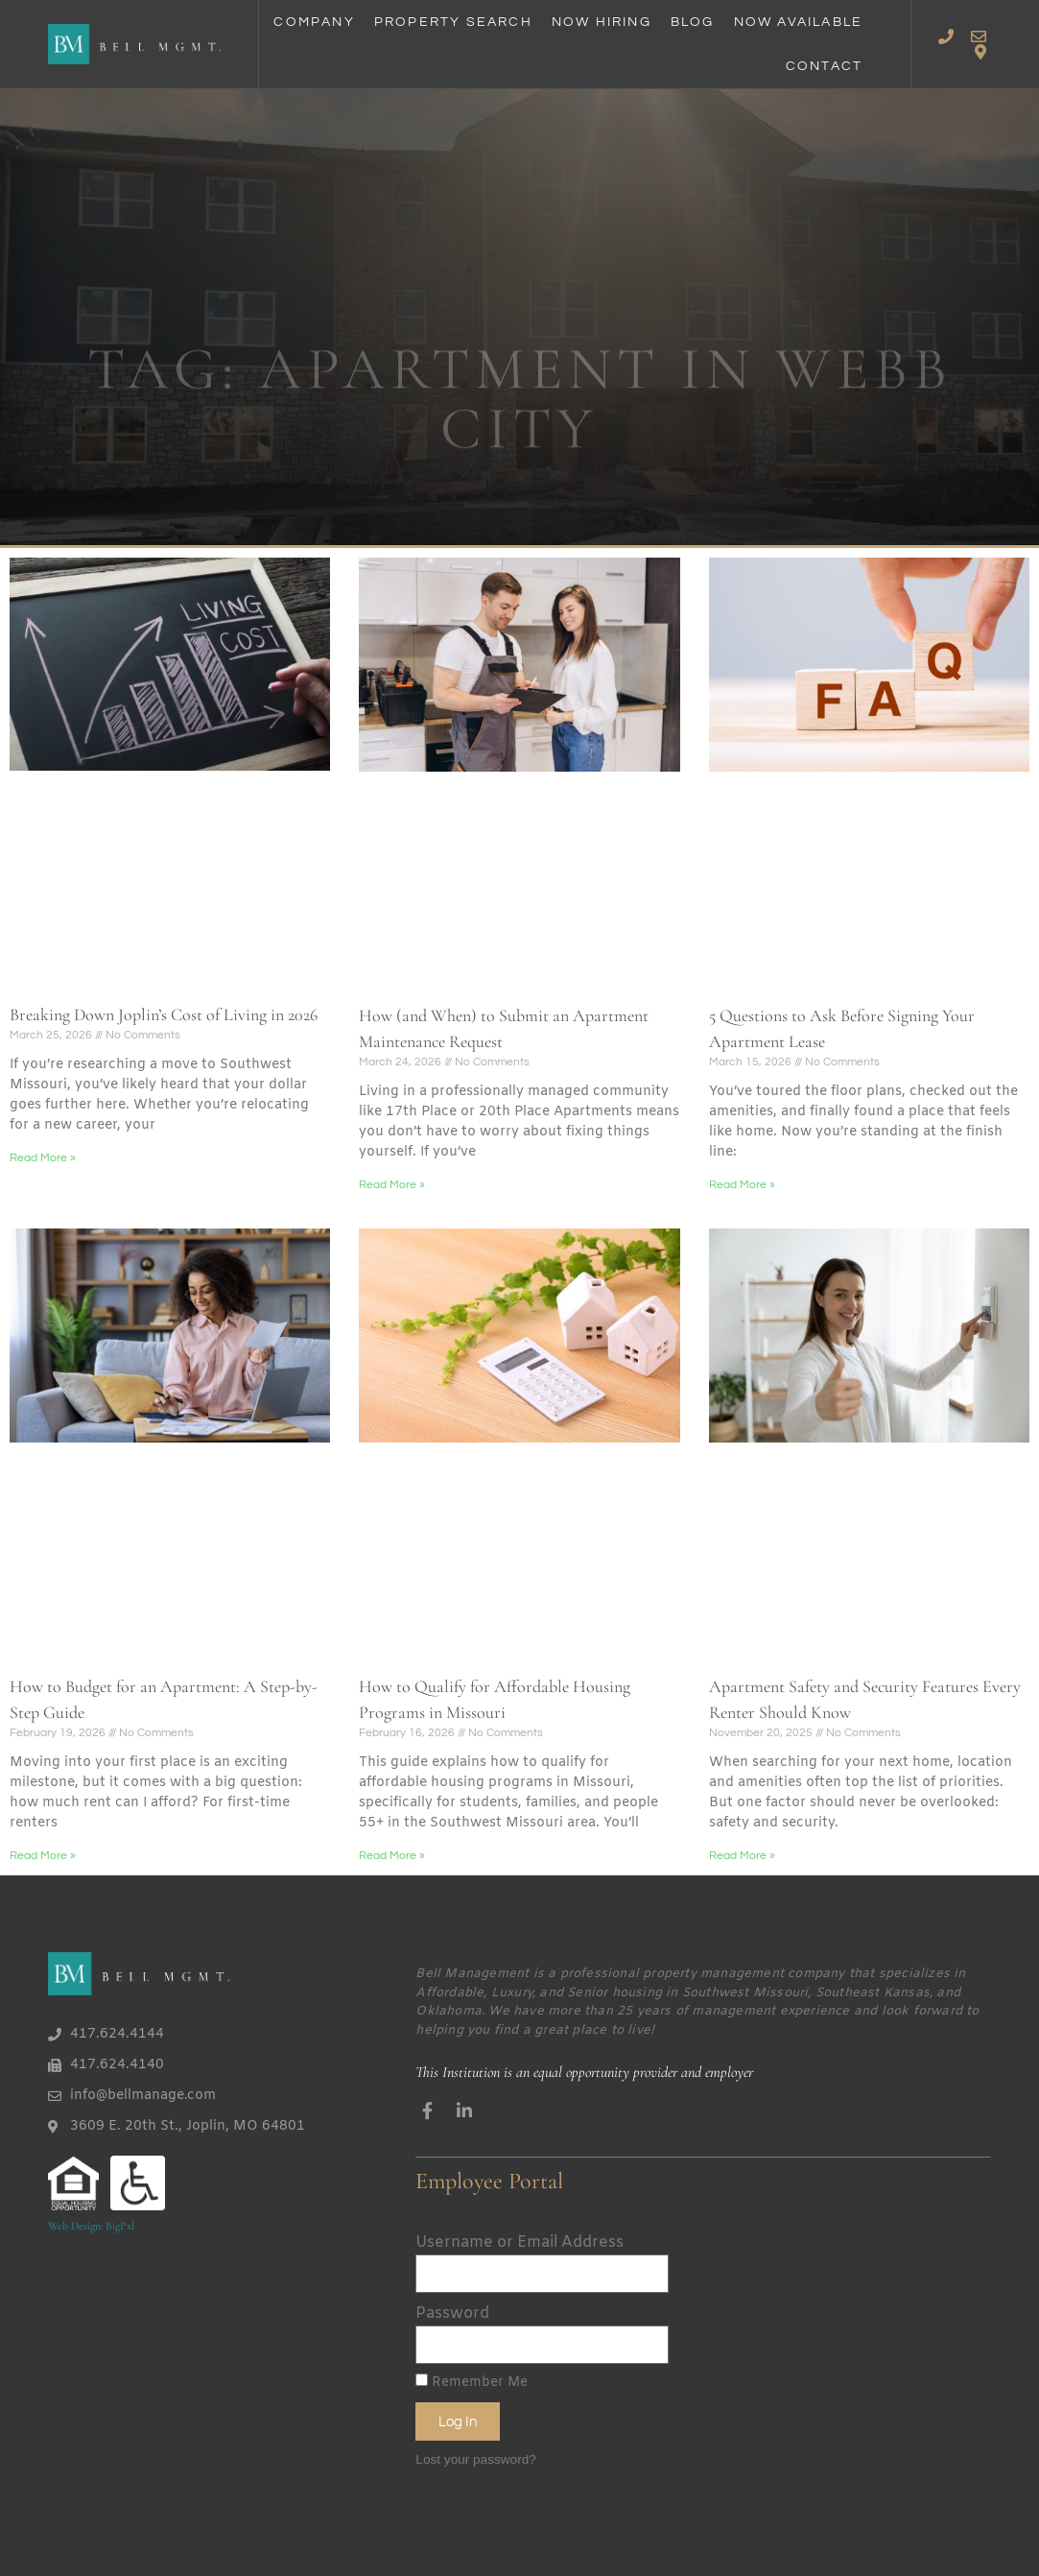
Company (313, 22)
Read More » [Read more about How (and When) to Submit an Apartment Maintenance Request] (392, 1185)
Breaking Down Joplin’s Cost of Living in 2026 (164, 1014)
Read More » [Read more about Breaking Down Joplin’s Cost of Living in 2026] (43, 1158)
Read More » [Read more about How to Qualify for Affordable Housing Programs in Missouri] (392, 1855)
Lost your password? (475, 2459)
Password (452, 2313)
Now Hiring (601, 22)
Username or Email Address (519, 2242)
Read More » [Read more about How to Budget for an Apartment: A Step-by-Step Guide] (43, 1855)
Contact (824, 66)
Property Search (453, 22)
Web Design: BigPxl (91, 2225)
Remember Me (471, 2382)
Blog (693, 22)
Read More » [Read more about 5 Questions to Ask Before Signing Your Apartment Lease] (742, 1185)
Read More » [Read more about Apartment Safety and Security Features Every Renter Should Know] (742, 1855)
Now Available (798, 22)
